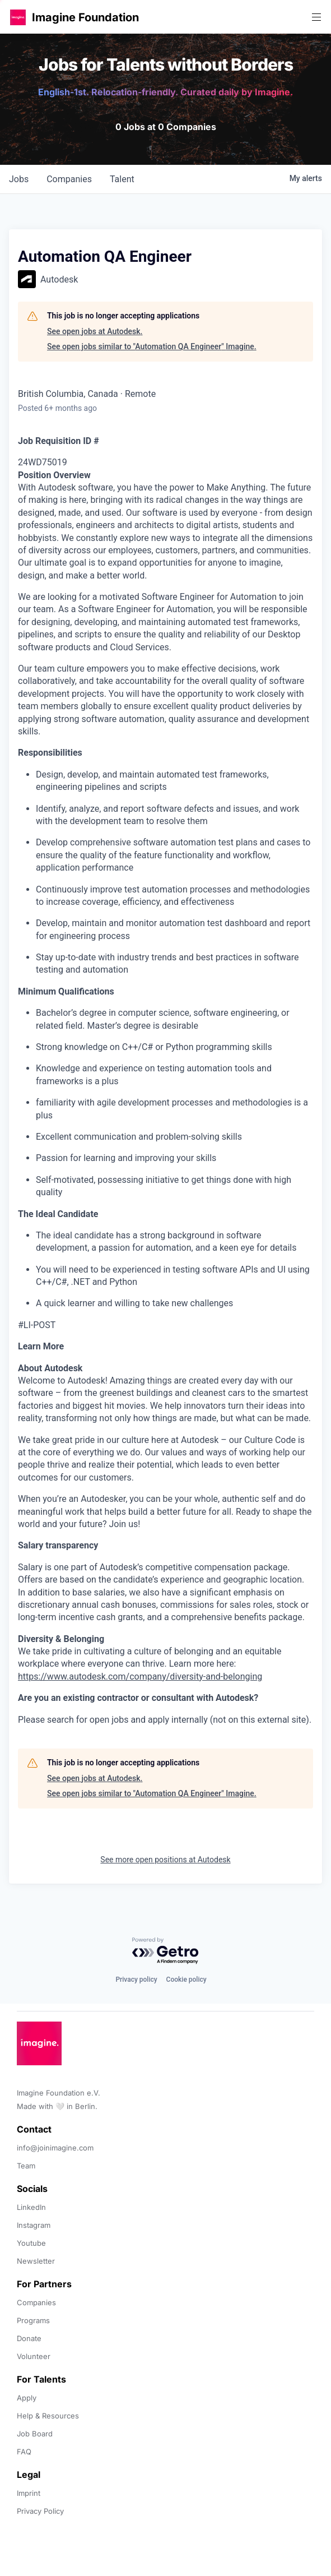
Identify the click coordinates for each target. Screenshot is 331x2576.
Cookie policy (186, 1979)
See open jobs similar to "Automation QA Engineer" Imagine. (152, 346)
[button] (18, 17)
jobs (19, 179)
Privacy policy (136, 1979)
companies (69, 179)
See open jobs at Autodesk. (94, 331)
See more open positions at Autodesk (165, 1859)
